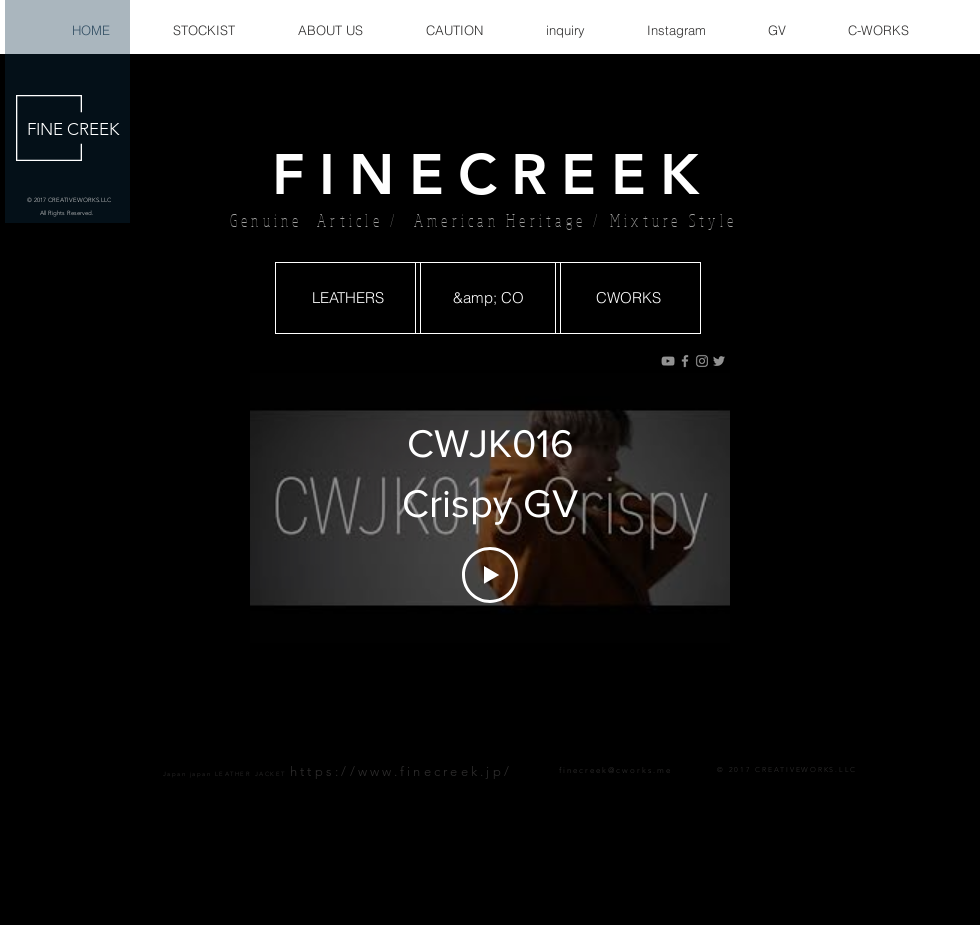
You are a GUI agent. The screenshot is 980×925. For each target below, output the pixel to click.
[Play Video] (490, 575)
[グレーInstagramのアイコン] (702, 361)
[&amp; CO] (488, 298)
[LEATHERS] (348, 298)
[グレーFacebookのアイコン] (685, 361)
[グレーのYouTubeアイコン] (668, 361)
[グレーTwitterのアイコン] (719, 361)
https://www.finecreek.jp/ (401, 771)
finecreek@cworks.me (615, 770)
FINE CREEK (73, 129)
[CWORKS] (628, 298)
